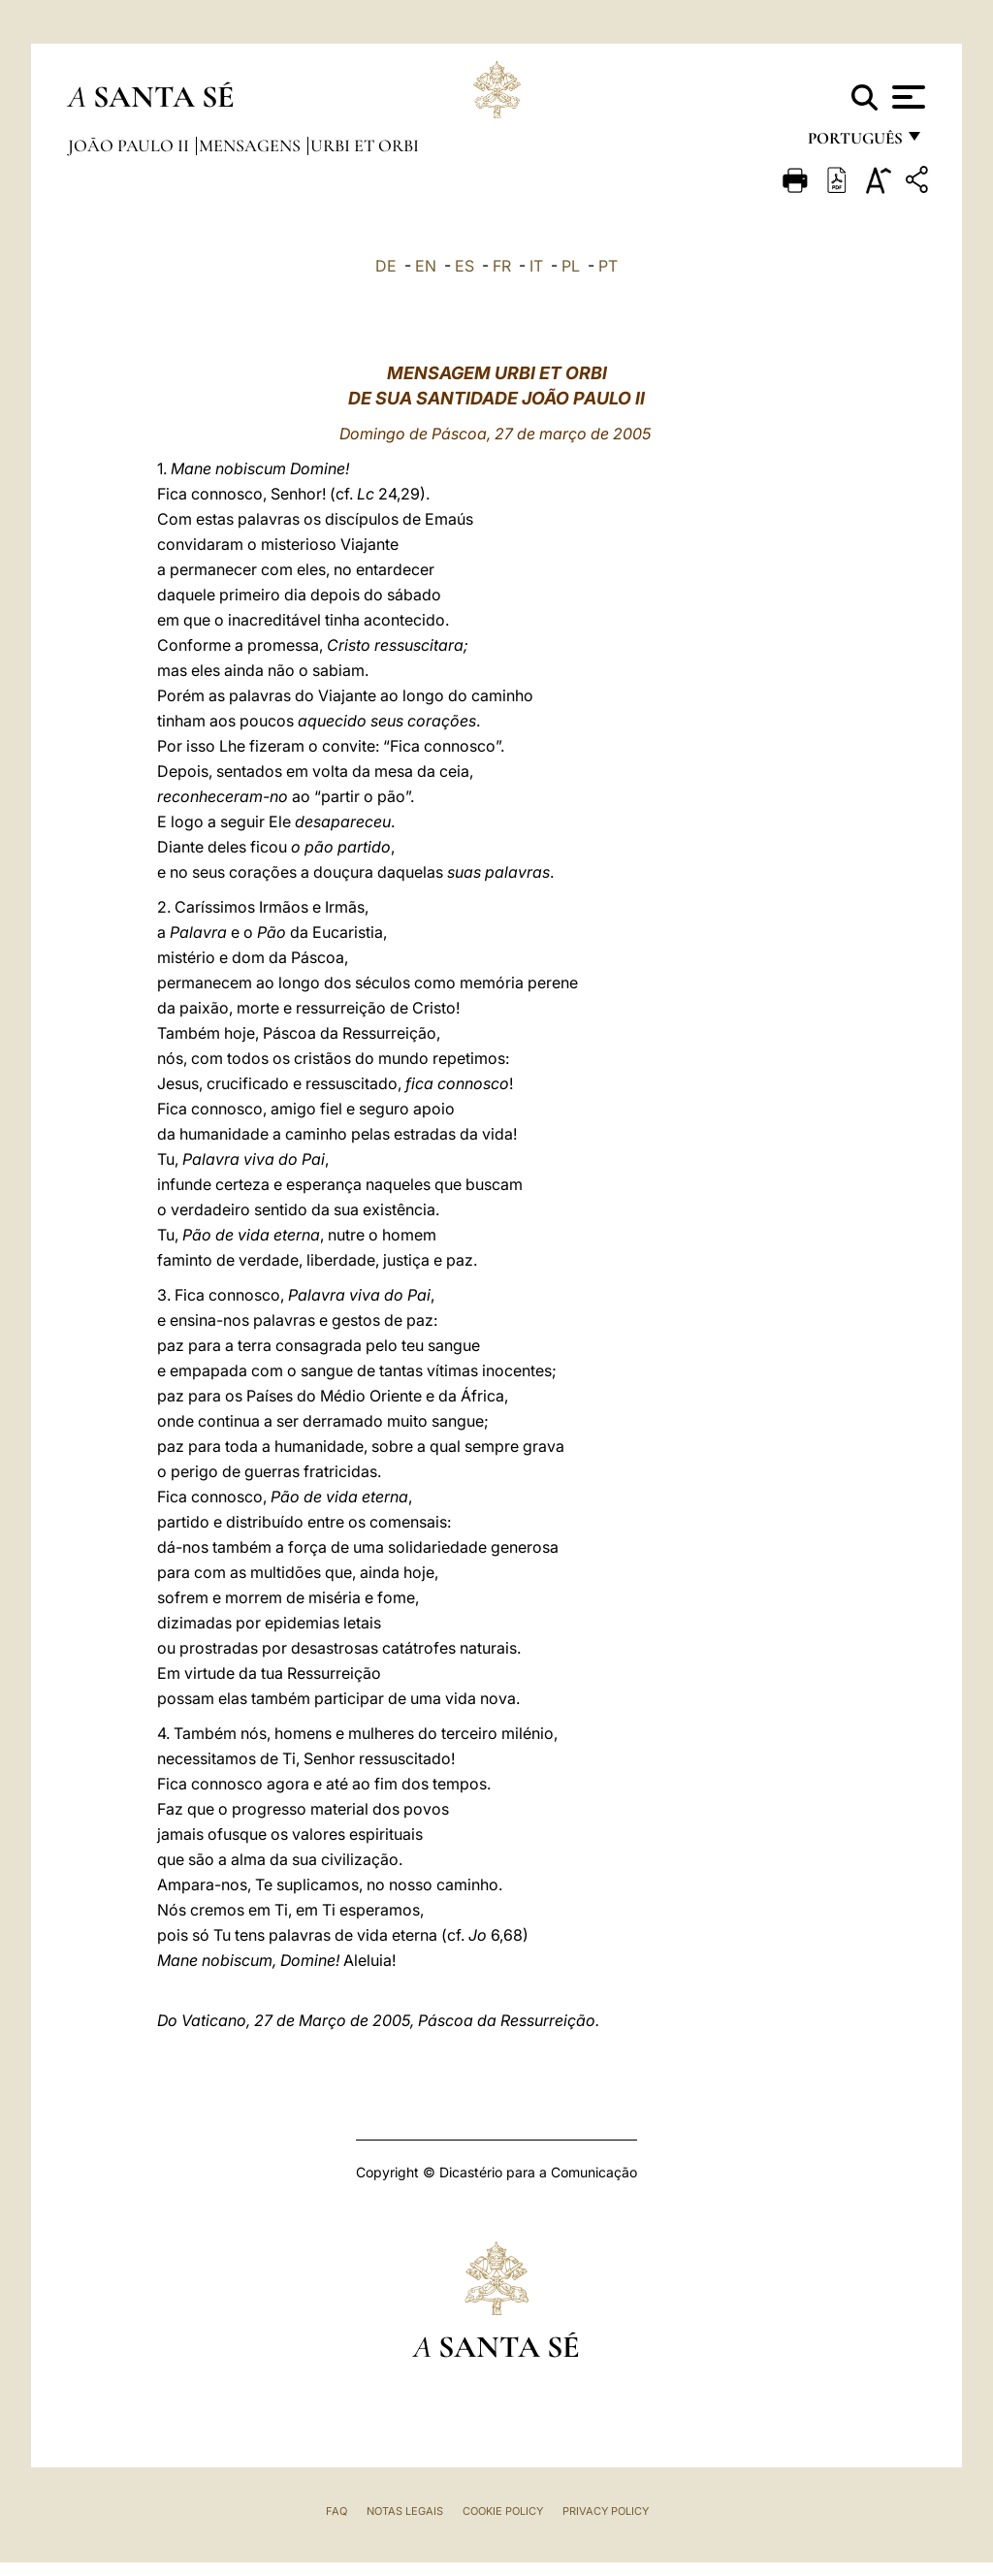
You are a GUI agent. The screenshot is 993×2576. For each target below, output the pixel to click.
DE (386, 265)
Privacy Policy (605, 2511)
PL (570, 265)
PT (608, 265)
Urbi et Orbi (364, 145)
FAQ (336, 2511)
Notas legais (405, 2511)
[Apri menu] (906, 96)
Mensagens (251, 145)
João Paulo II (130, 145)
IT (536, 265)
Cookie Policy (503, 2511)
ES (464, 265)
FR (502, 265)
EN (425, 265)
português (854, 143)
